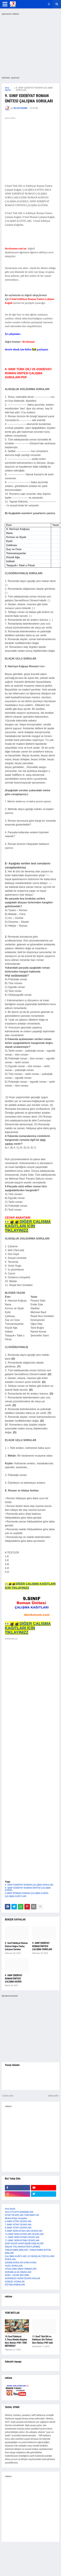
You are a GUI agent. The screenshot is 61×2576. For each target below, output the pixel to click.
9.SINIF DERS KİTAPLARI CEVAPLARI (23, 2231)
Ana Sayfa (8, 89)
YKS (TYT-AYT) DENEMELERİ (19, 2212)
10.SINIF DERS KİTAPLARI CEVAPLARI (24, 2234)
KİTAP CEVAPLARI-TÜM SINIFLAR (22, 2215)
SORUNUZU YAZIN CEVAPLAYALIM (22, 2278)
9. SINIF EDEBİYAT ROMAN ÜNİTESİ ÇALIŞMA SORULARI (42, 1946)
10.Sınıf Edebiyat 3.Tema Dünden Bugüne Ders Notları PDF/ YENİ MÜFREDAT (16, 2341)
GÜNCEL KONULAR (15, 2281)
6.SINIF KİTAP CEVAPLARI (18, 2221)
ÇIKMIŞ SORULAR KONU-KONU (20, 2262)
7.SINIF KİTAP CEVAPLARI (18, 2224)
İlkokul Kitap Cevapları (16, 2218)
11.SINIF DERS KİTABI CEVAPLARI (22, 2237)
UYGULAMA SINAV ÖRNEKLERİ (20, 2269)
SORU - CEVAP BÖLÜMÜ (17, 2275)
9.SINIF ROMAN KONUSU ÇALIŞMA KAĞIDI (26, 1893)
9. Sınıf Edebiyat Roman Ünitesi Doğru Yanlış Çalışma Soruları (16, 1946)
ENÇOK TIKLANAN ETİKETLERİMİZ (22, 2246)
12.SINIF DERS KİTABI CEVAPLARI (22, 2240)
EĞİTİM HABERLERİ (15, 2284)
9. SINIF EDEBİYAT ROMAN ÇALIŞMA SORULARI (34, 89)
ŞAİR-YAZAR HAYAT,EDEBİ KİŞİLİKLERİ (24, 2243)
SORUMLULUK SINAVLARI (18, 2272)
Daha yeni (8, 2095)
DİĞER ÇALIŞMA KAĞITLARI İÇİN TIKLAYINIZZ (28, 1226)
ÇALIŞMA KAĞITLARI (15, 1896)
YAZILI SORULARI (14, 2265)
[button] (5, 4)
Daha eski (53, 2095)
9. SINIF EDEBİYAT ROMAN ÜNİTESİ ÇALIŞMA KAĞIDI (28, 1889)
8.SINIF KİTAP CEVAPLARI (18, 2227)
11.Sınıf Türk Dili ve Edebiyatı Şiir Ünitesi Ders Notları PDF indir (42, 2339)
